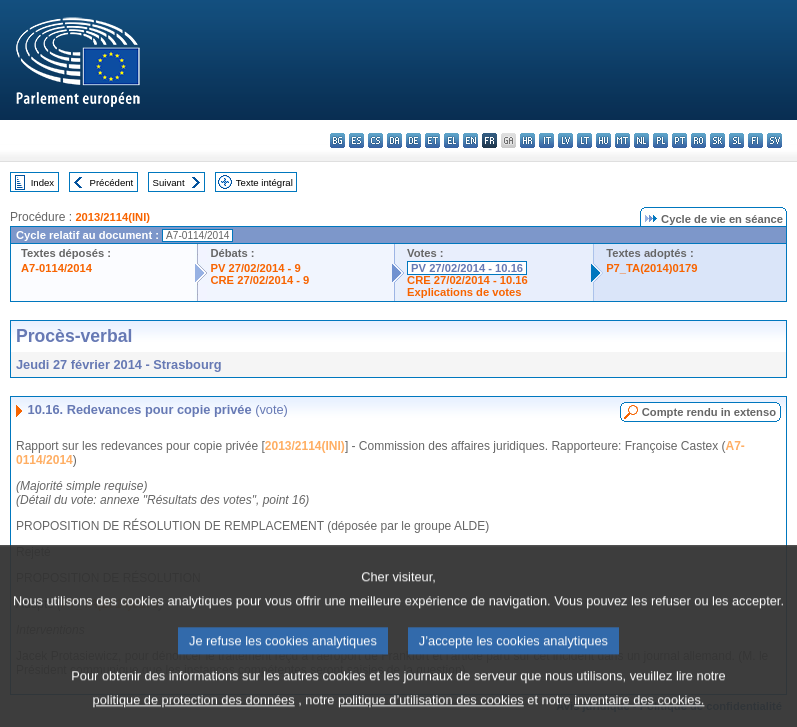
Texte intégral (264, 182)
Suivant (169, 182)
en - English (470, 140)
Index (42, 182)
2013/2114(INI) (112, 217)
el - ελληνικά (451, 140)
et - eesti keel (432, 140)
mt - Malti (622, 140)
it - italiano (546, 140)
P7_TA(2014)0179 (651, 268)
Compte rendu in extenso (709, 412)
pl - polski (660, 140)
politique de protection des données (194, 712)
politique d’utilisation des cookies (431, 712)
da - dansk (394, 140)
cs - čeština (375, 140)
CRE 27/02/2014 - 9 (259, 280)
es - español (356, 140)
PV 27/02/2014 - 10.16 (467, 268)
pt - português (679, 140)
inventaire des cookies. (639, 712)
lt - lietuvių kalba (584, 140)
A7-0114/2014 (56, 268)
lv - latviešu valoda (565, 140)
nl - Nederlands (641, 140)
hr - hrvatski (527, 140)
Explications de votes (464, 292)
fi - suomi (755, 140)
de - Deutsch (413, 140)
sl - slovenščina (736, 140)
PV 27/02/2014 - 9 (255, 268)
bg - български (337, 140)
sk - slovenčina (717, 140)
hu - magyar (603, 140)
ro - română (698, 140)
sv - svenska (774, 140)
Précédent (112, 182)
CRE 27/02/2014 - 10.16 (467, 280)
